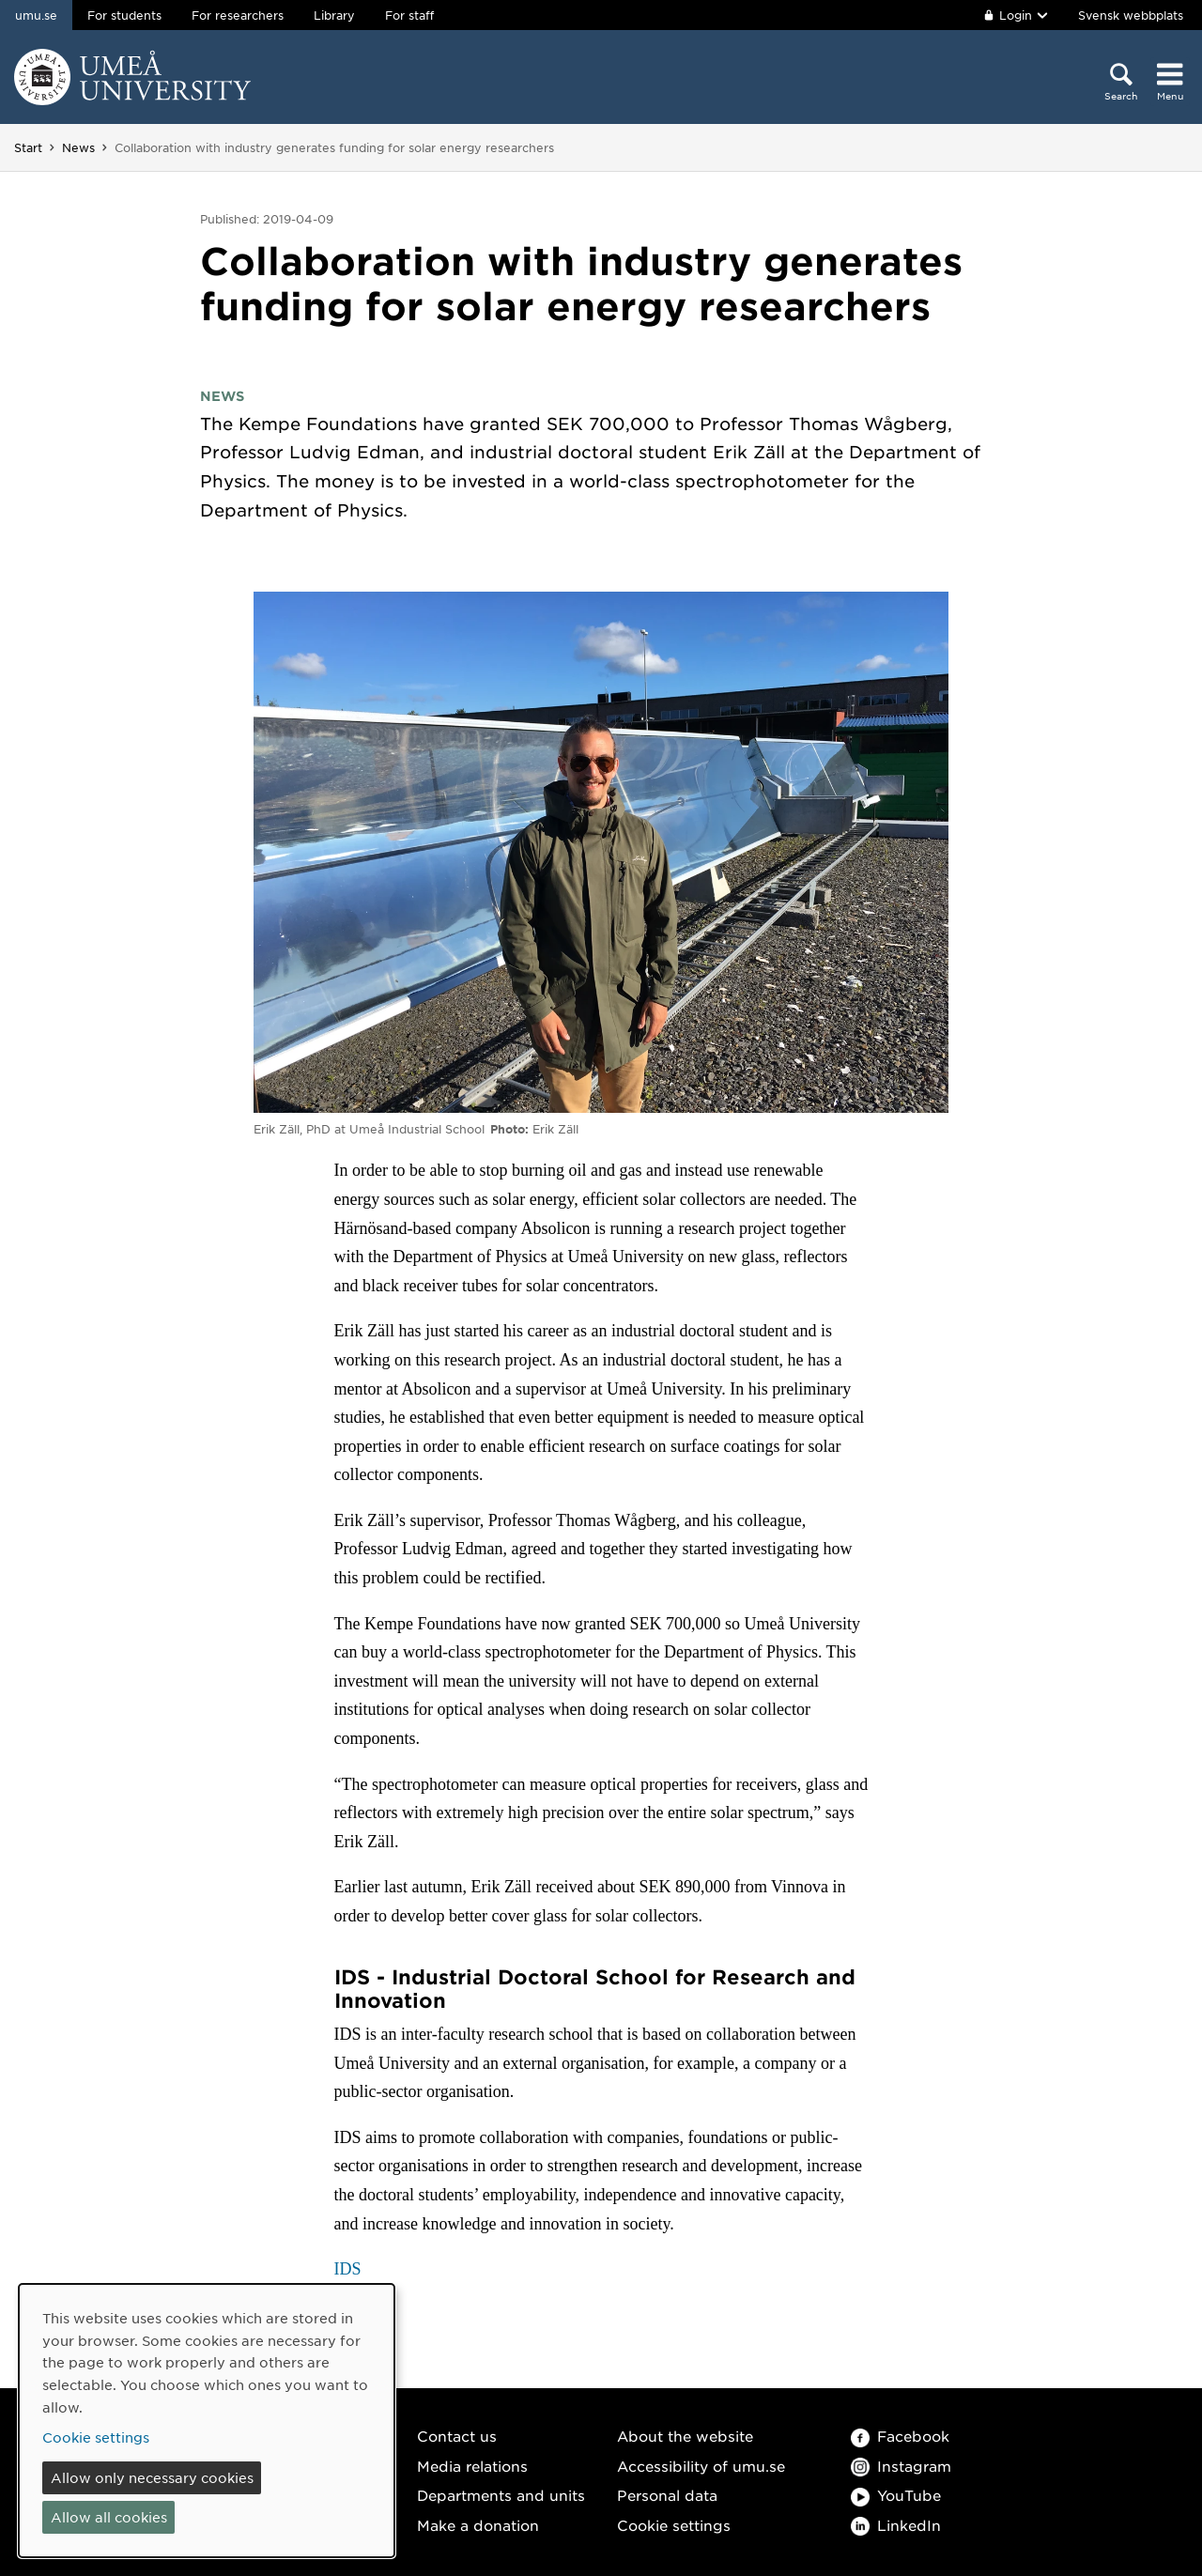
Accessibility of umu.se (701, 2466)
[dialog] (206, 2420)
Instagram (901, 2466)
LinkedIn (896, 2525)
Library (334, 15)
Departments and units (501, 2495)
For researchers (238, 15)
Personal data (667, 2495)
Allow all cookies (109, 2516)
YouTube (896, 2495)
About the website (685, 2436)
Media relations (472, 2466)
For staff (409, 15)
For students (124, 15)
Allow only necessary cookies (152, 2477)
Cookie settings (674, 2525)
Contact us (457, 2436)
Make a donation (478, 2525)
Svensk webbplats (1130, 15)
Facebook (900, 2436)
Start (28, 147)
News (78, 147)
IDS (348, 2269)
